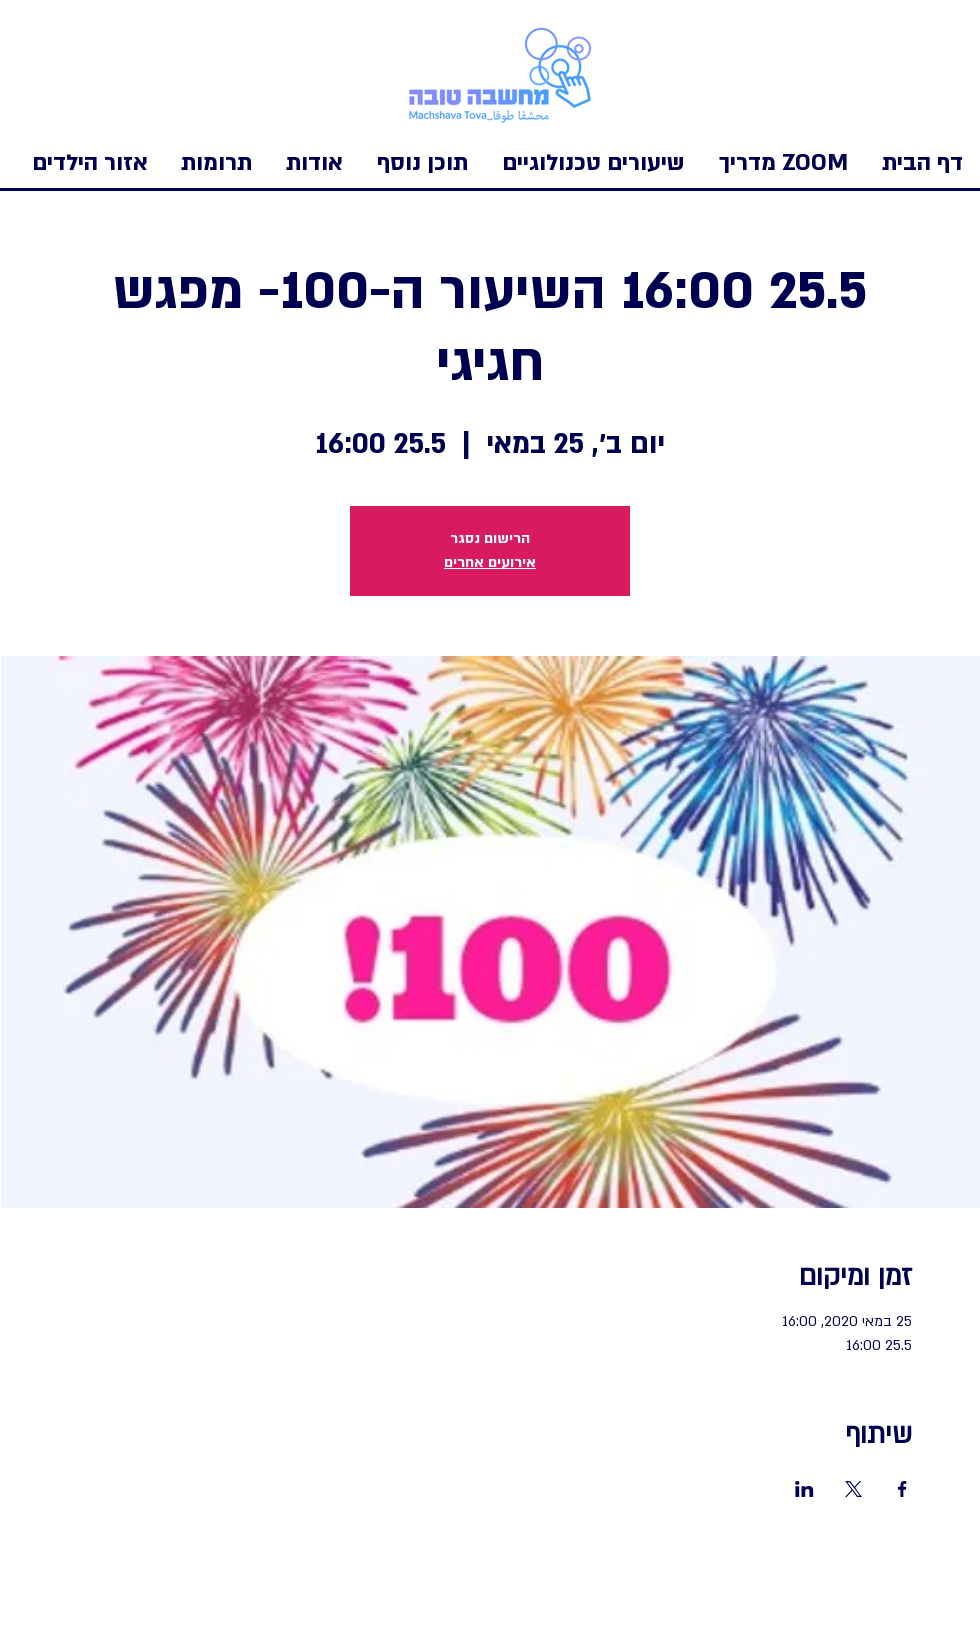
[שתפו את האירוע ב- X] (853, 1489)
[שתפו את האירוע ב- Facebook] (902, 1489)
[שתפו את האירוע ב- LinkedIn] (804, 1489)
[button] (90, 163)
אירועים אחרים (490, 562)
